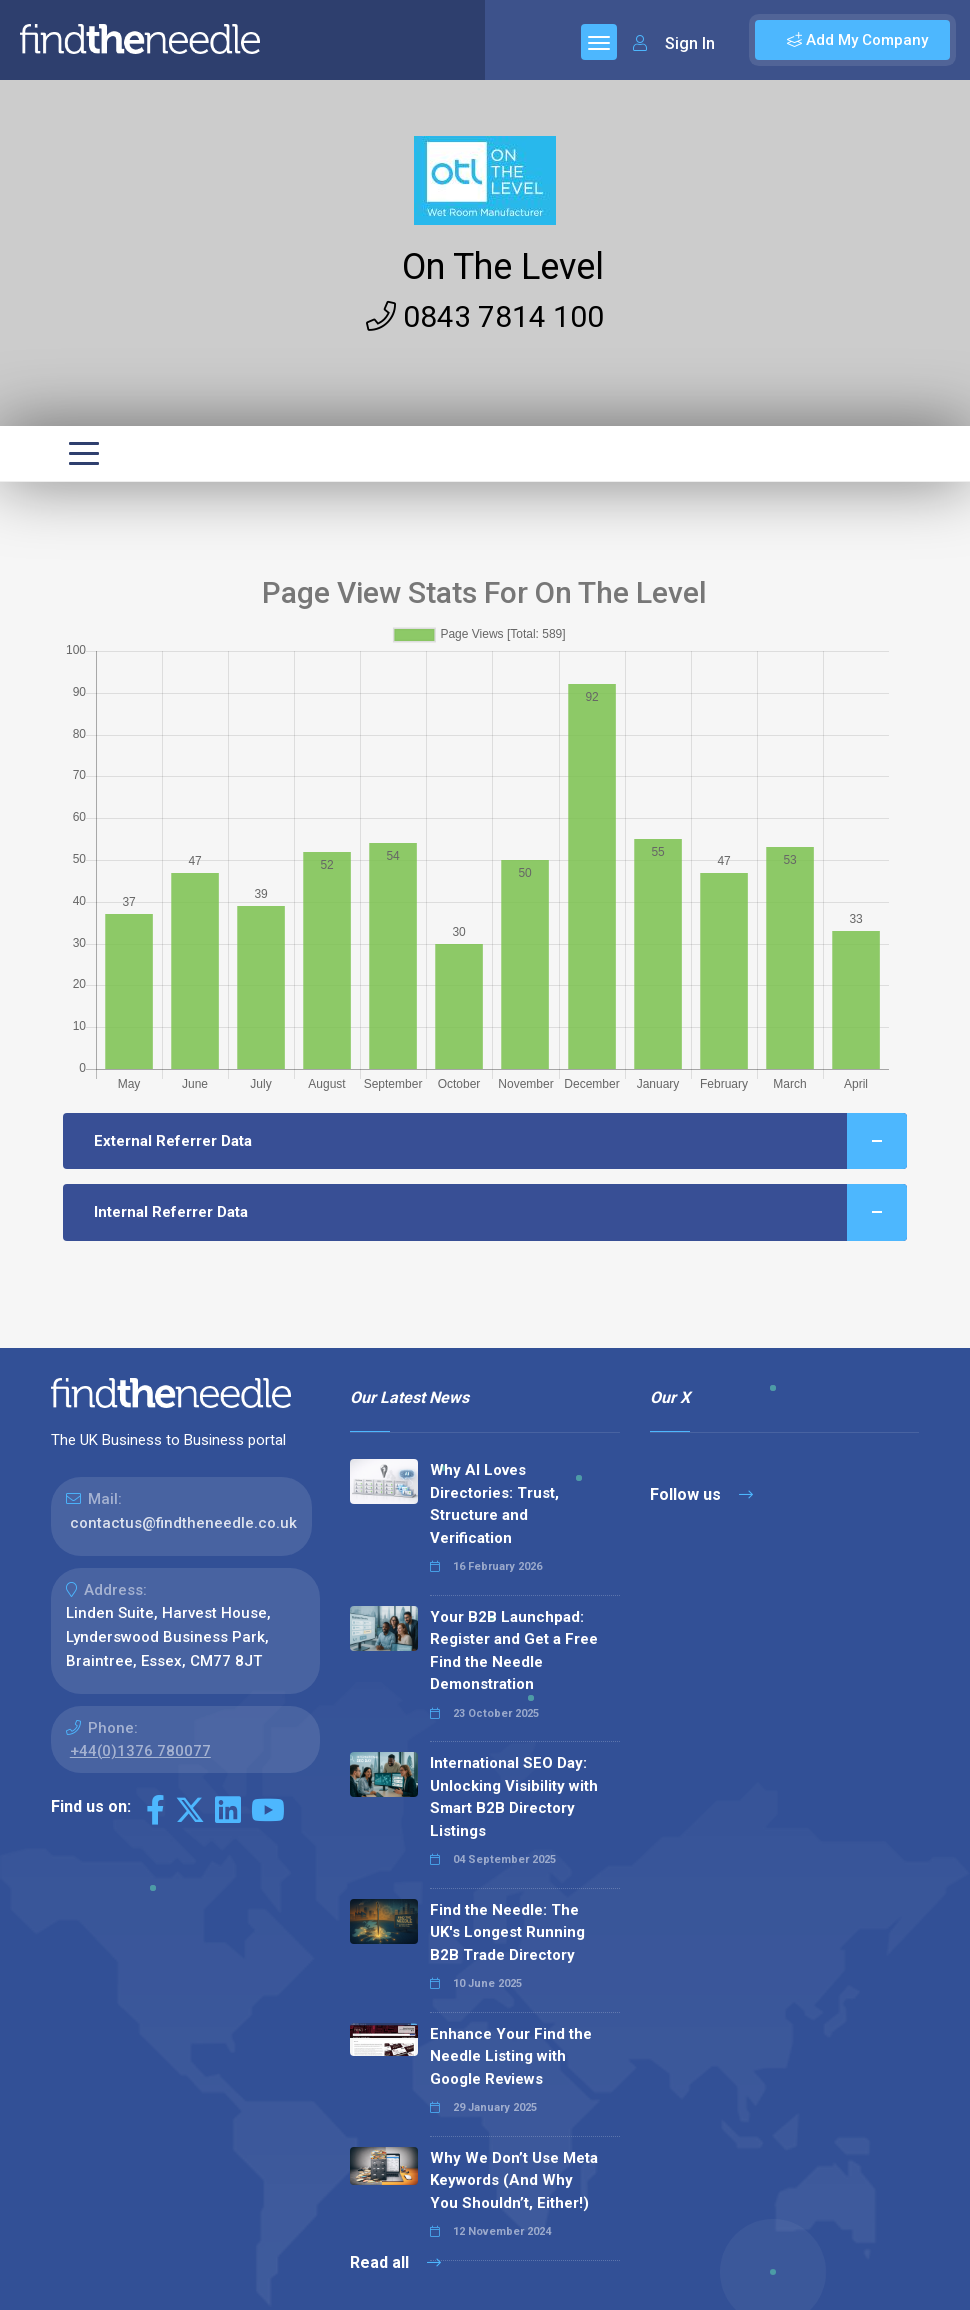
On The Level (503, 267)
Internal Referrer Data (500, 1212)
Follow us (701, 1494)
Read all (395, 2262)
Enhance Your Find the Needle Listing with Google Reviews (511, 2056)
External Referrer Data (500, 1141)
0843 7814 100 (485, 316)
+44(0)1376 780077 (140, 1751)
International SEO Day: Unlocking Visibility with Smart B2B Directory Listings (514, 1797)
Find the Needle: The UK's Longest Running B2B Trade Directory (507, 1932)
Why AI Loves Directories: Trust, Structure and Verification (494, 1504)
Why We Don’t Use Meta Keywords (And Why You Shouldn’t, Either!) (514, 2180)
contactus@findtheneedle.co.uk (183, 1523)
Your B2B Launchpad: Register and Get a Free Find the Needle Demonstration (514, 1651)
